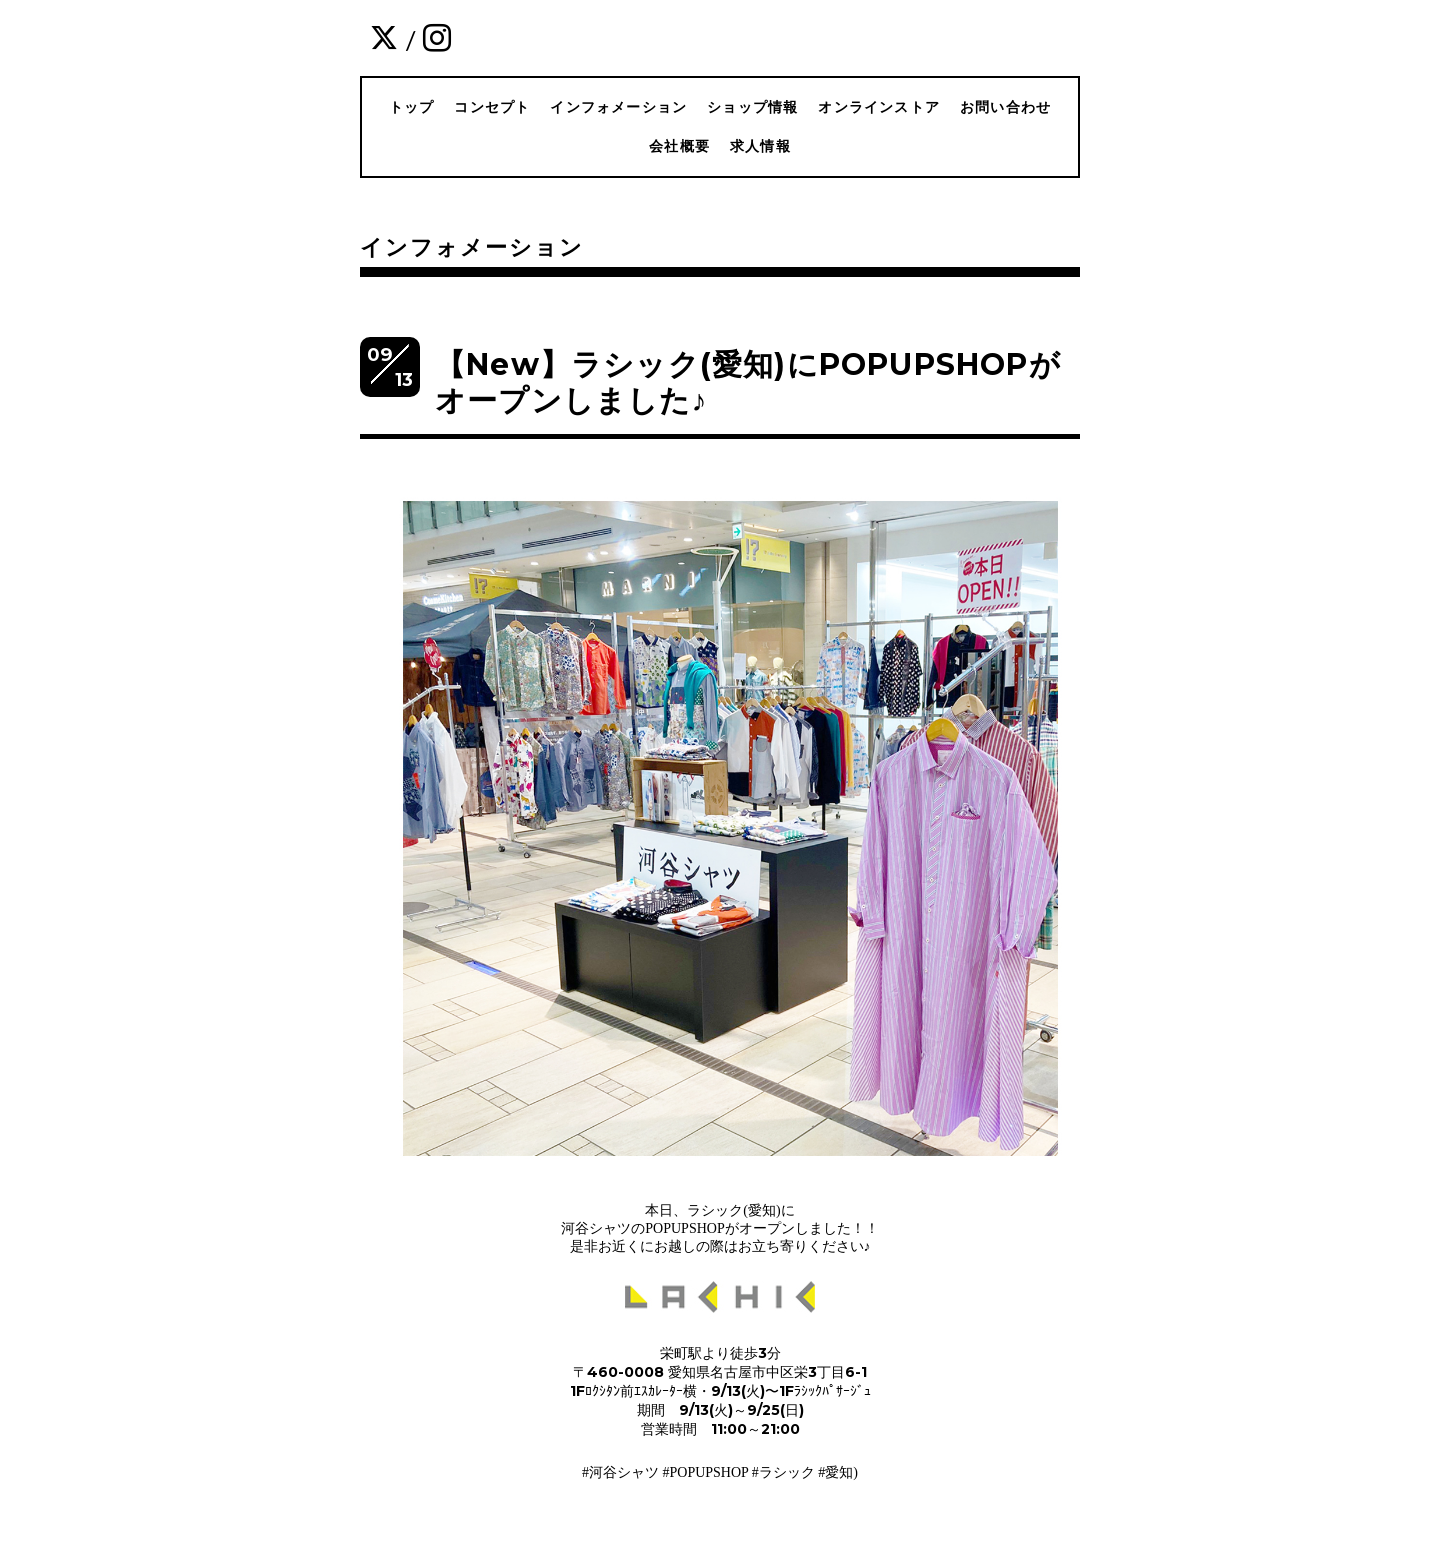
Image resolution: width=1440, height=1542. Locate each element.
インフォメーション (618, 107)
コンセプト (492, 107)
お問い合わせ (1005, 107)
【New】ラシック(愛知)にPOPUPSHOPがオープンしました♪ (748, 382)
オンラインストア (879, 107)
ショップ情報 (752, 107)
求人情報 (760, 146)
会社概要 (679, 146)
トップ (412, 107)
